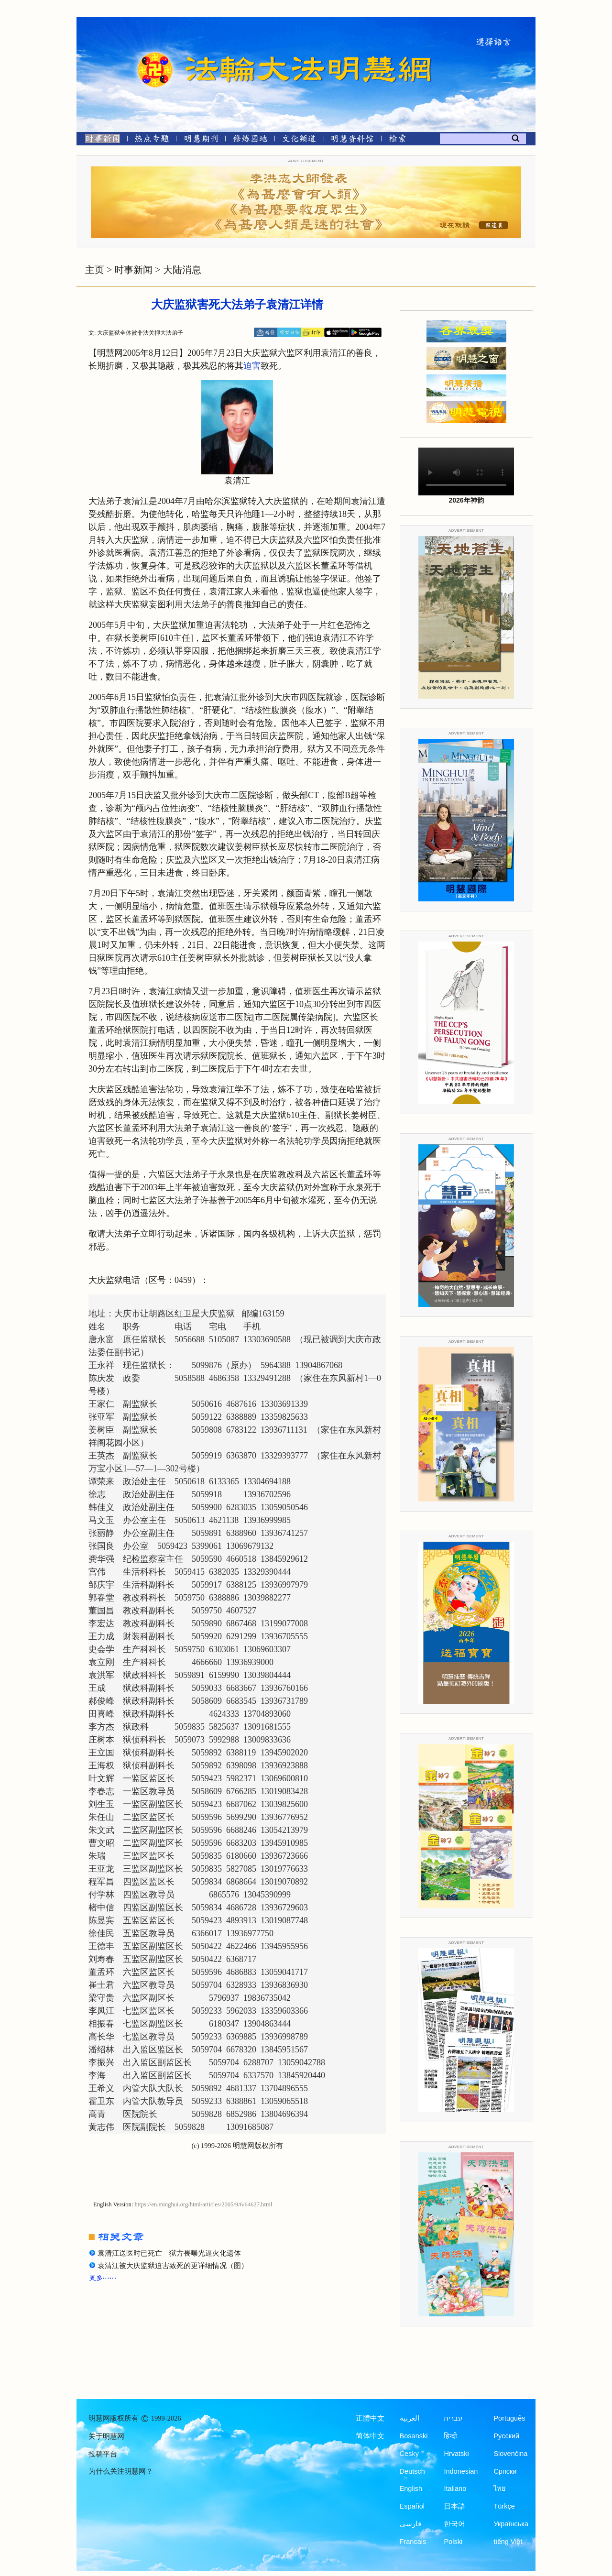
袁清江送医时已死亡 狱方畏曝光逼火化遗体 (169, 2253)
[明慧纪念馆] (352, 140)
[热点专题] (151, 140)
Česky (409, 2453)
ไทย (499, 2488)
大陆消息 (182, 269)
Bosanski (414, 2436)
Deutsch (412, 2471)
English (411, 2488)
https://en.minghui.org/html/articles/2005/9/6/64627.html (204, 2204)
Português (509, 2418)
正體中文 (370, 2418)
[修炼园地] (249, 140)
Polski (453, 2541)
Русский (506, 2436)
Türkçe (503, 2506)
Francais (413, 2541)
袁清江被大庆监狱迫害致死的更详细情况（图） (173, 2265)
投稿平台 (102, 2454)
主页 (94, 269)
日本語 (454, 2506)
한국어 (454, 2524)
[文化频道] (299, 140)
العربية (409, 2418)
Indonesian (461, 2471)
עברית (453, 2418)
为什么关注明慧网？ (120, 2471)
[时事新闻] (99, 140)
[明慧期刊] (201, 140)
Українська (510, 2524)
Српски (504, 2471)
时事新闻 (133, 269)
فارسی (410, 2524)
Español (412, 2506)
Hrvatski (456, 2453)
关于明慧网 (106, 2436)
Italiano (455, 2488)
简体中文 (370, 2436)
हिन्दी (450, 2436)
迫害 (252, 366)
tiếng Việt (507, 2541)
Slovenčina (510, 2453)
